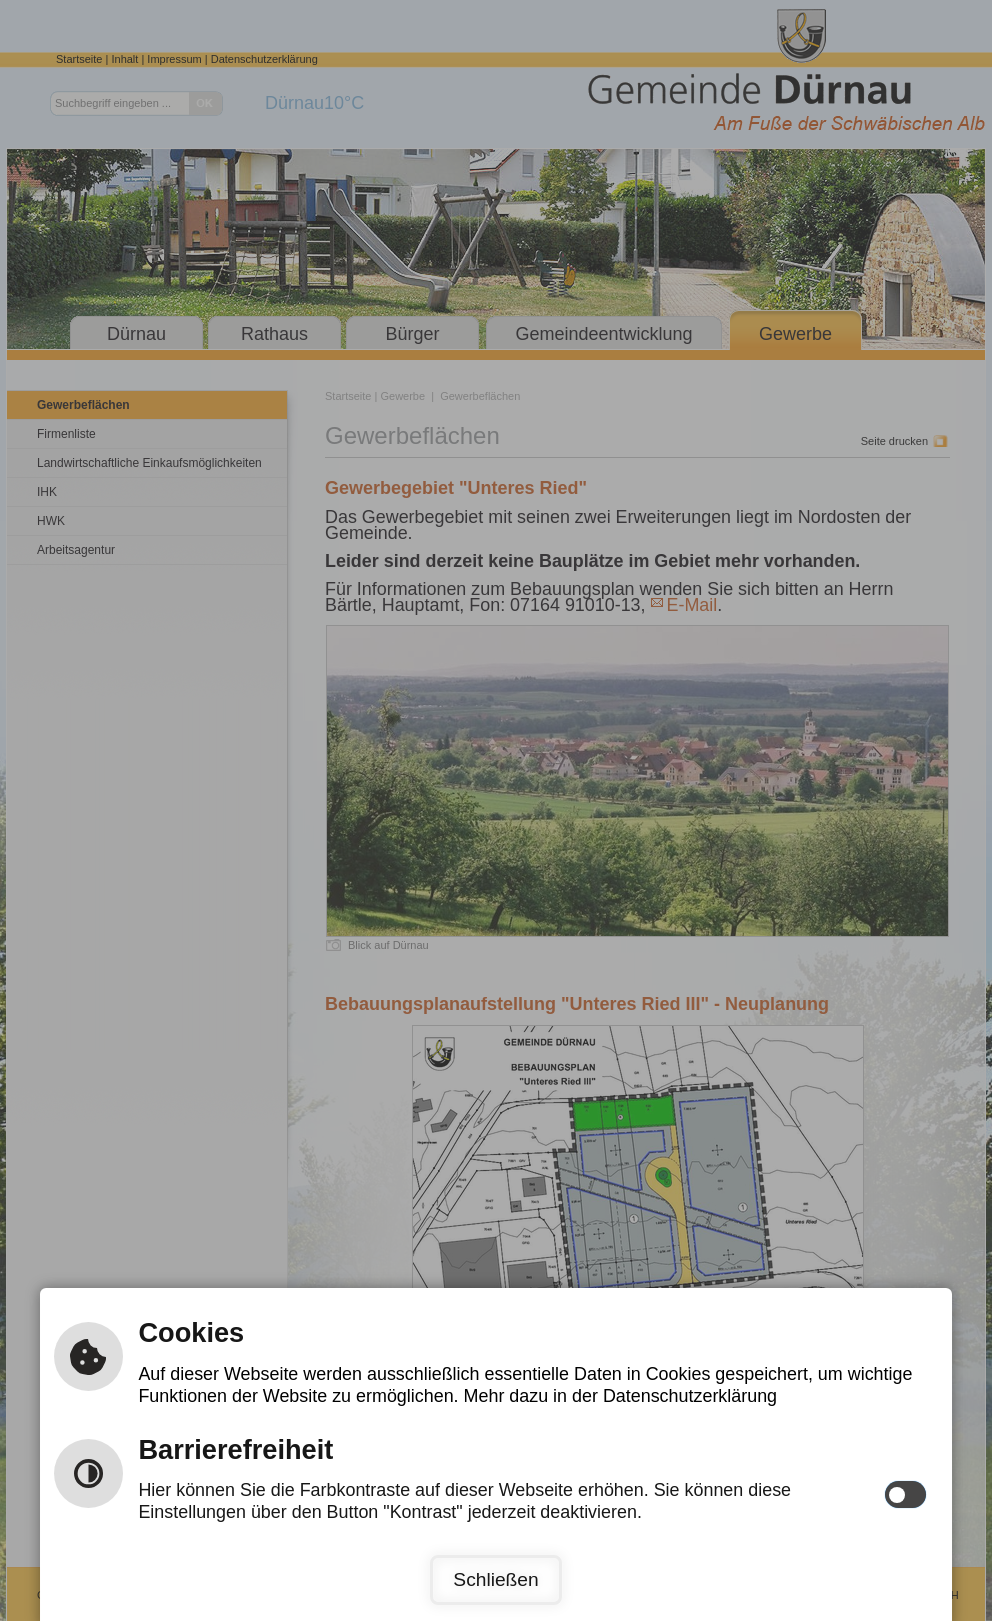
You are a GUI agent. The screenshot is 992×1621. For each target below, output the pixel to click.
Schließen (495, 1579)
